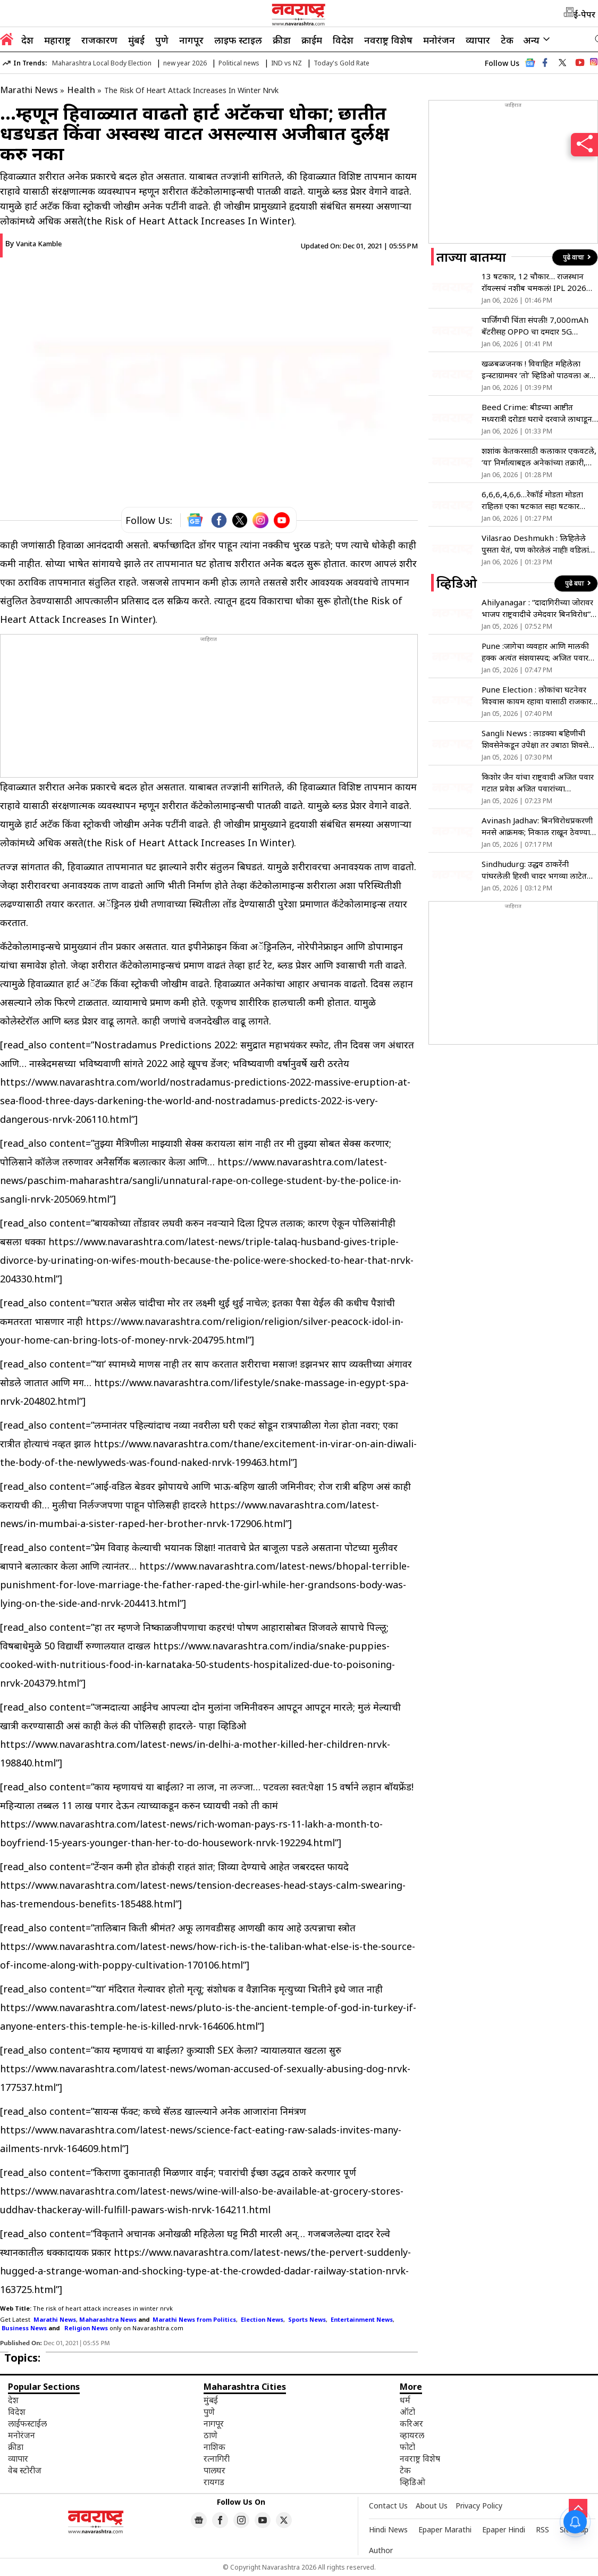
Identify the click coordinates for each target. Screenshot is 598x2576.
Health (81, 90)
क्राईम (311, 40)
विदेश (343, 40)
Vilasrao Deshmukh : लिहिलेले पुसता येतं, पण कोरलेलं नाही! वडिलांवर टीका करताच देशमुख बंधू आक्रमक (539, 543)
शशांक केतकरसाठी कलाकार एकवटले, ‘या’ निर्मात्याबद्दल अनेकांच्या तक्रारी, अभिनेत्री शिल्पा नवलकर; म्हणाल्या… (539, 456)
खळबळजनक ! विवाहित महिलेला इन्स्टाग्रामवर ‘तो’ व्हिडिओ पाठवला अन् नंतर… (538, 369)
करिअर (411, 2423)
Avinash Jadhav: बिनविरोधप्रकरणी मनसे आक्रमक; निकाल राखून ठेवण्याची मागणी (539, 826)
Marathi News (29, 90)
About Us (432, 2505)
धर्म (405, 2400)
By (33, 243)
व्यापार (478, 40)
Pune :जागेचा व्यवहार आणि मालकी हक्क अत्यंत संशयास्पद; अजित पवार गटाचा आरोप (535, 651)
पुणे (162, 40)
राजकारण (99, 40)
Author (381, 2550)
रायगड (214, 2482)
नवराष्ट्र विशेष (388, 40)
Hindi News (388, 2529)
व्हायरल (412, 2435)
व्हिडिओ (412, 2482)
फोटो (407, 2447)
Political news (238, 63)
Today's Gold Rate (341, 63)
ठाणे (210, 2435)
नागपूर (191, 40)
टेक (507, 40)
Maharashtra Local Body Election (101, 63)
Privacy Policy (479, 2505)
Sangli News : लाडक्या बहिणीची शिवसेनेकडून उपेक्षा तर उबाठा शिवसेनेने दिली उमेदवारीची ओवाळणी (540, 739)
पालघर (214, 2470)
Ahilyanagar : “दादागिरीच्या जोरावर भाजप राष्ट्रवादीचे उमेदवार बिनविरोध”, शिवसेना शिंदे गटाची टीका (537, 608)
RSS (542, 2529)
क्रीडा (282, 40)
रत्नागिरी (217, 2458)
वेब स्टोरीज (24, 2470)
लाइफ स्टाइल (238, 40)
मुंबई (136, 40)
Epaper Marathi (444, 2529)
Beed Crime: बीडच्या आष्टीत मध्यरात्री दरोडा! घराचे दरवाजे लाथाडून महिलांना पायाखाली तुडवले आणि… (537, 413)
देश (27, 40)
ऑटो (407, 2411)
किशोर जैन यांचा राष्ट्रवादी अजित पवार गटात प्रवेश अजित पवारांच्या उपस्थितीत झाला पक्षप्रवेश (538, 782)
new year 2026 (185, 63)
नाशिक (214, 2447)
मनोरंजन (439, 40)
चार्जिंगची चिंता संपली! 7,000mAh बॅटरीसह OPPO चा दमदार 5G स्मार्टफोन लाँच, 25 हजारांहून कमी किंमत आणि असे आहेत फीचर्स (535, 325)
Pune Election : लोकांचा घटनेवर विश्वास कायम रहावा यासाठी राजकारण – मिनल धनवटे (539, 695)
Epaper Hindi (503, 2529)
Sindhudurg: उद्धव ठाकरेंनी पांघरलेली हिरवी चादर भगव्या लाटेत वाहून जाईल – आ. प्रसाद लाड (534, 869)
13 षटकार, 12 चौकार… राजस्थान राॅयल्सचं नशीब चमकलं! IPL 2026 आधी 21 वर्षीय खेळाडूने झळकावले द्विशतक (534, 282)
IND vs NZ (286, 63)
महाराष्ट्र (57, 40)
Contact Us (388, 2505)
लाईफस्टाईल (27, 2423)
